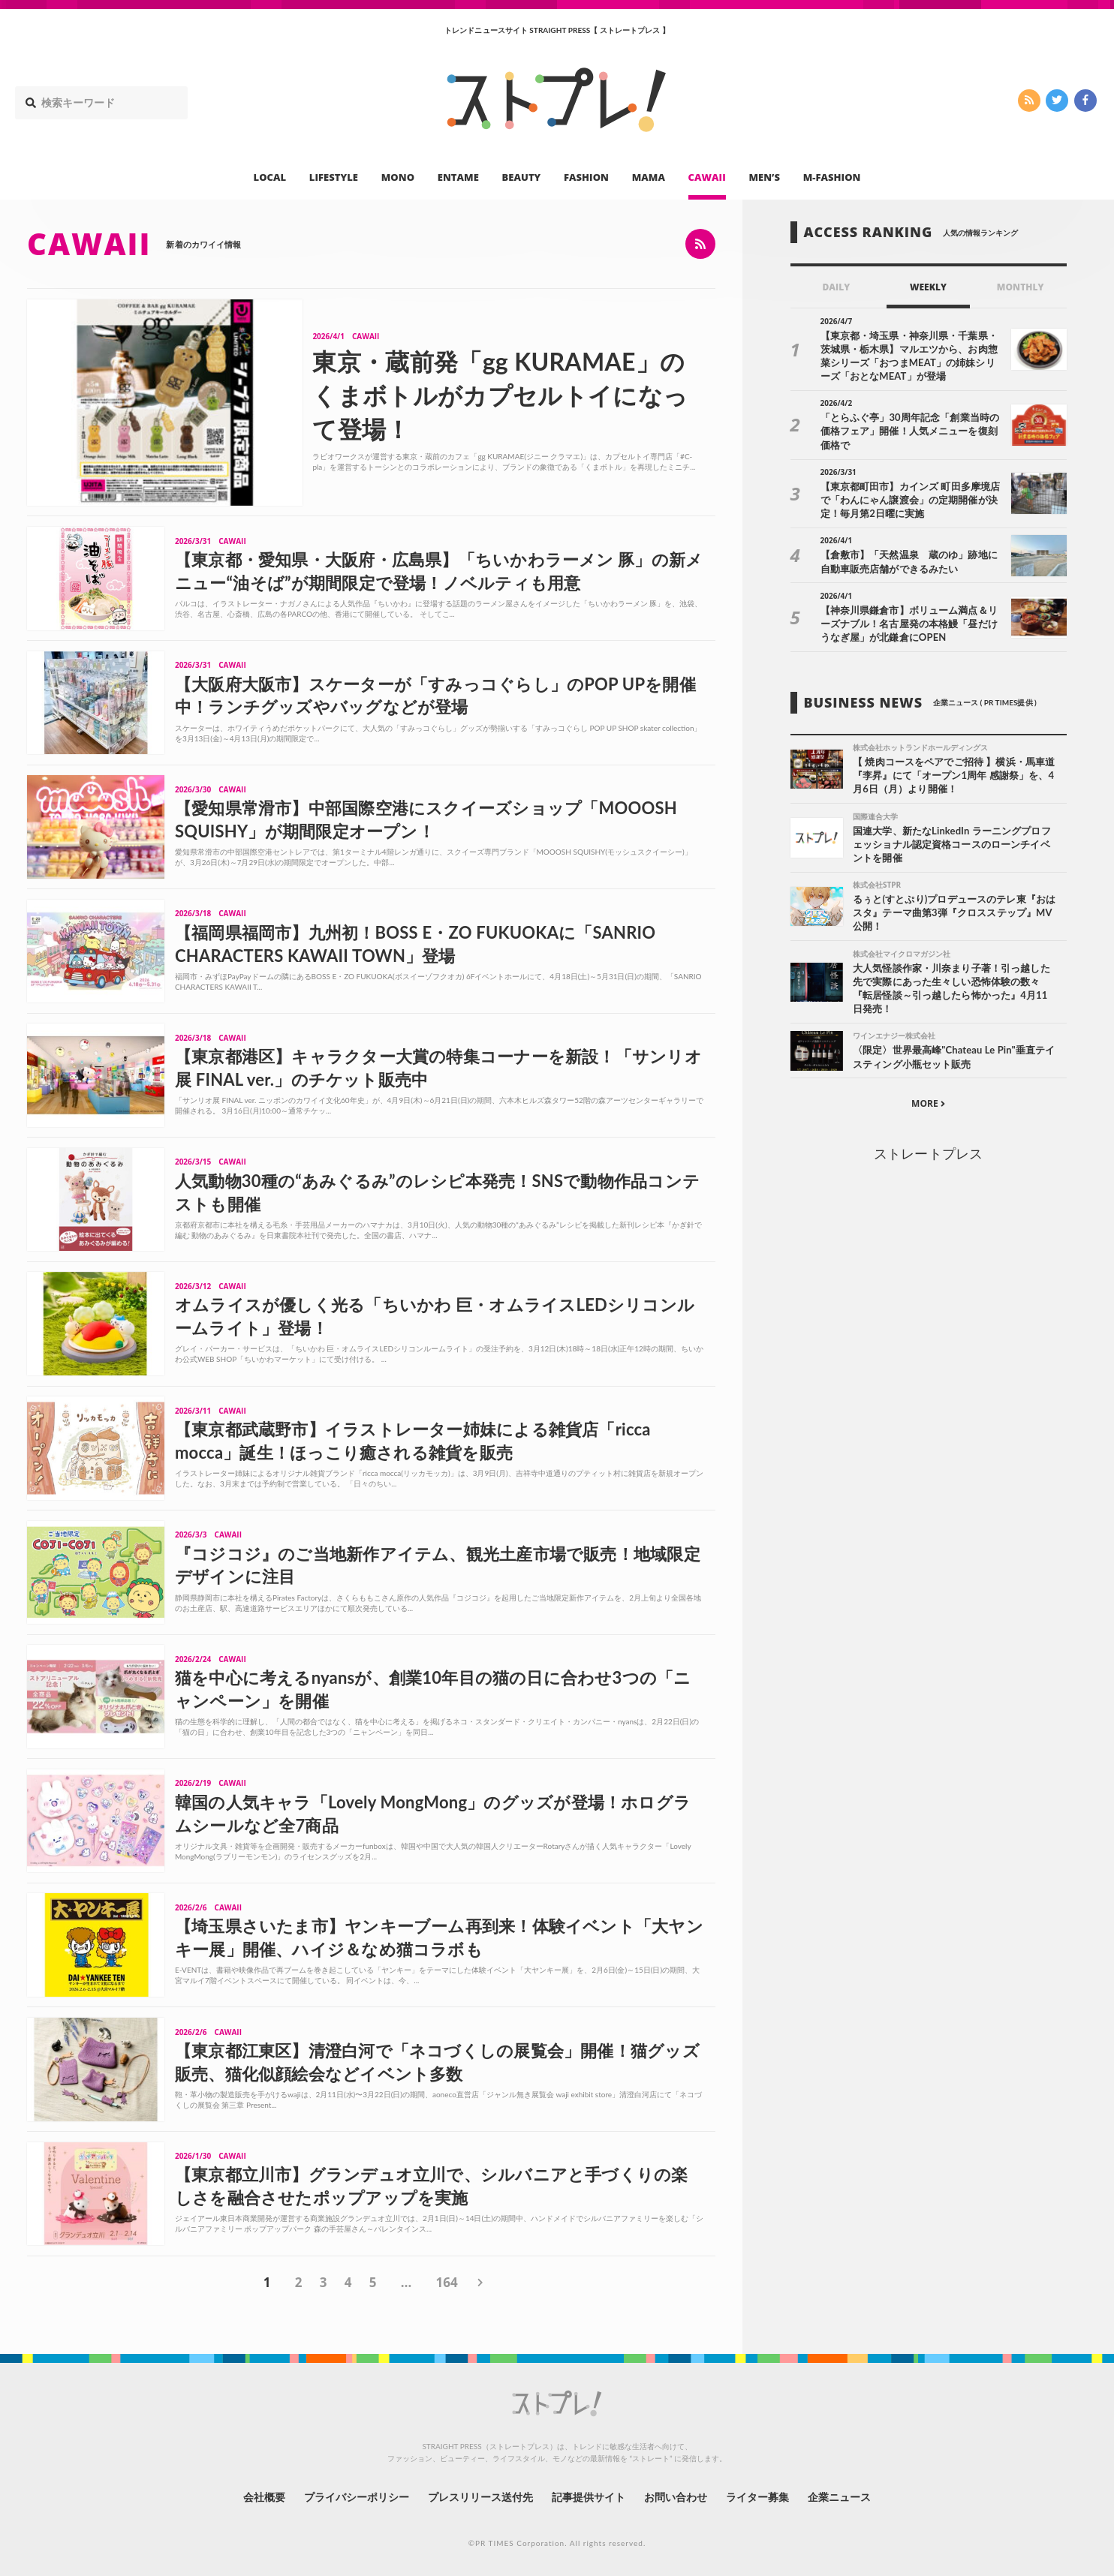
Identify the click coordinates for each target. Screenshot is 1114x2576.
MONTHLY (1020, 287)
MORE (928, 1103)
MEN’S (764, 177)
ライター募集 (757, 2496)
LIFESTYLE (333, 177)
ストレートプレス (928, 1153)
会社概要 (264, 2496)
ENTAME (458, 177)
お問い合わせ (675, 2496)
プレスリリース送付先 (481, 2496)
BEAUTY (521, 177)
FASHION (586, 177)
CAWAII (707, 177)
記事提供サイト (588, 2496)
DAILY (836, 287)
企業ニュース (839, 2496)
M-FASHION (832, 177)
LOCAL (270, 177)
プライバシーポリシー (357, 2496)
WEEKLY (928, 287)
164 (446, 2282)
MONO (397, 177)
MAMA (648, 177)
